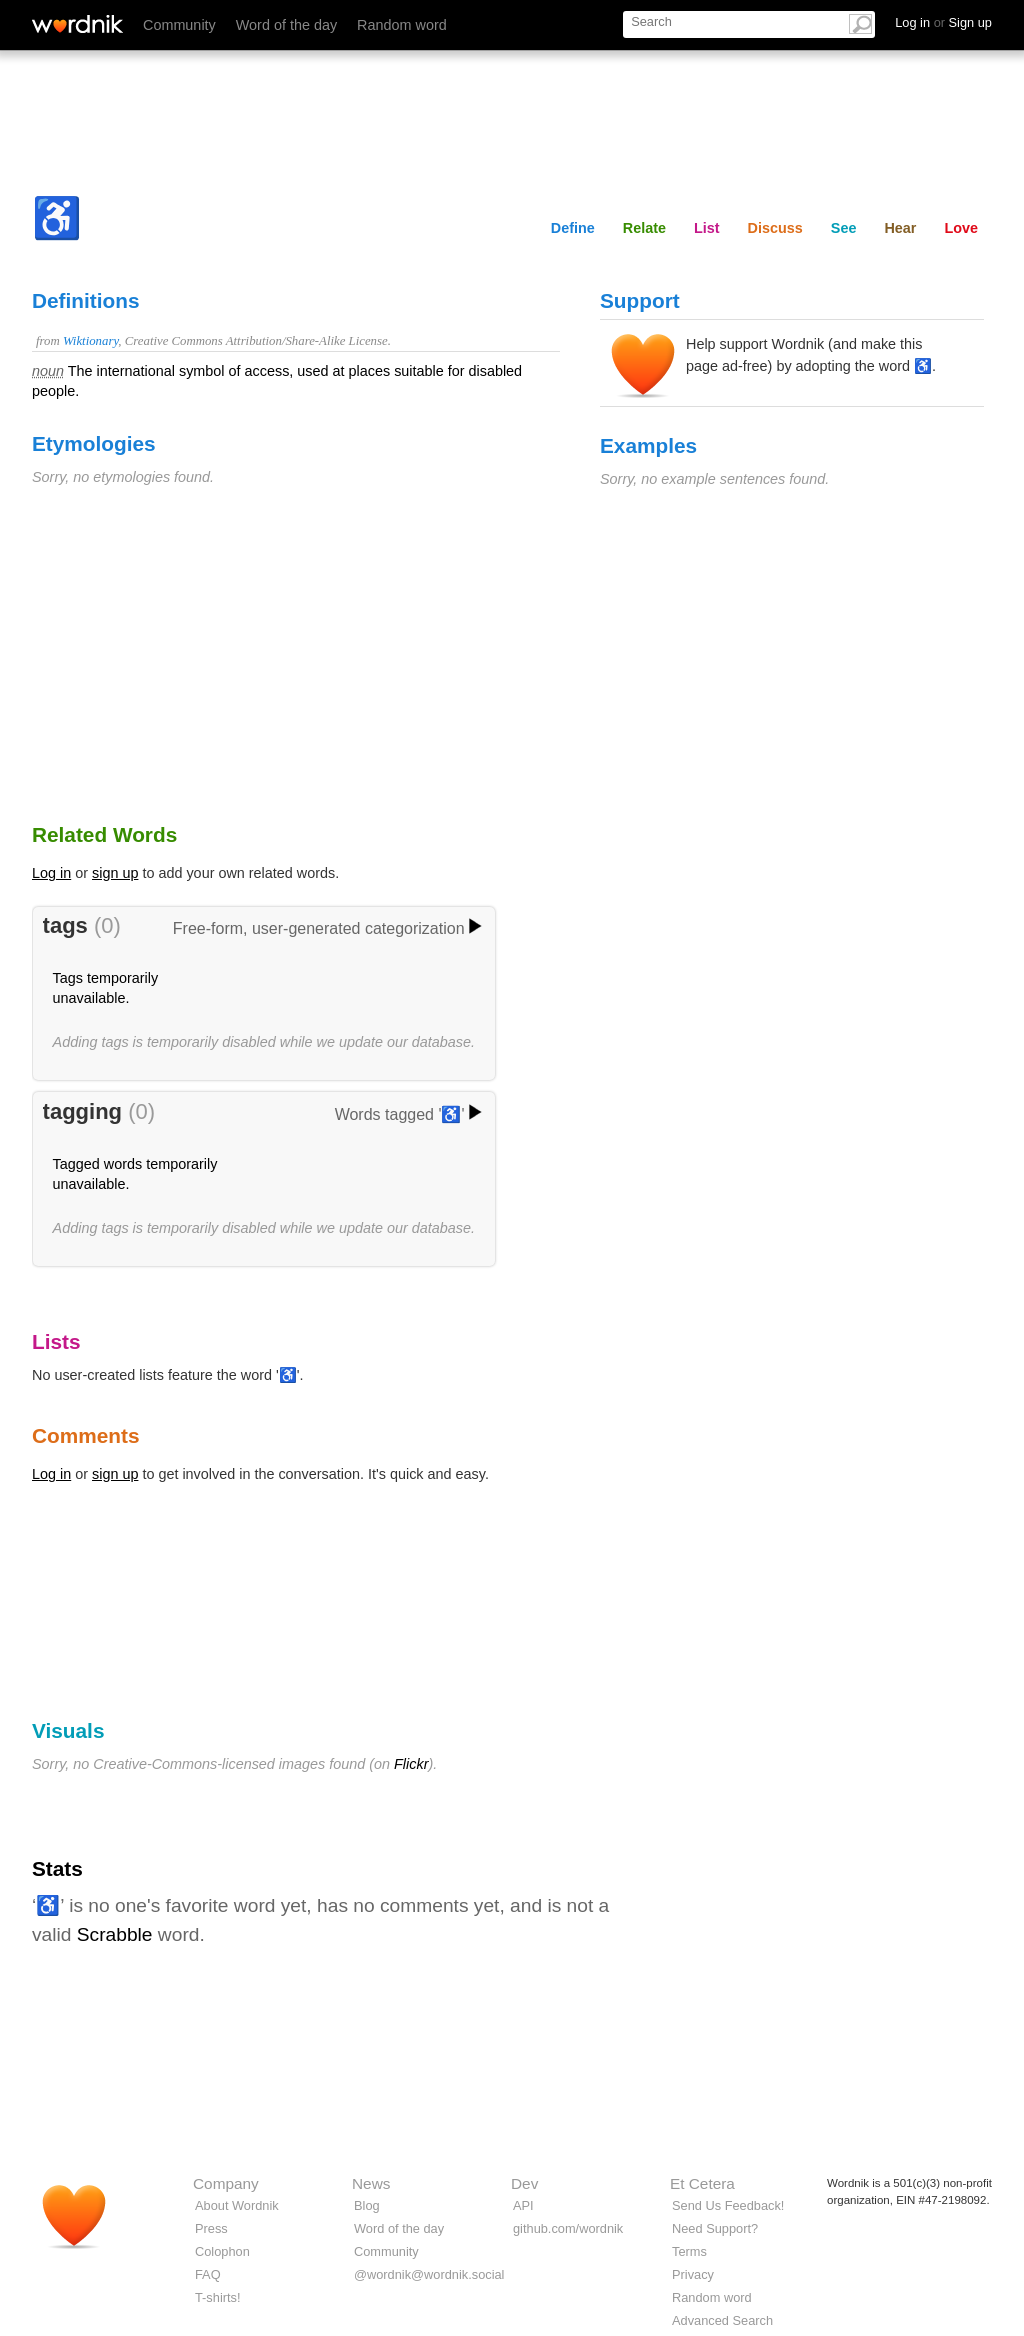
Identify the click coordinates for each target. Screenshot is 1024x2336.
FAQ (208, 2274)
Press (211, 2228)
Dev (524, 2183)
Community (179, 25)
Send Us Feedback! (728, 2205)
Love (961, 228)
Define (573, 228)
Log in (51, 873)
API (523, 2205)
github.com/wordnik (568, 2228)
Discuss (775, 228)
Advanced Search (722, 2320)
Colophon (222, 2251)
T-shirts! (218, 2297)
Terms (689, 2251)
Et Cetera (702, 2183)
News (371, 2183)
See (844, 228)
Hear (900, 228)
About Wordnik (237, 2205)
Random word (402, 25)
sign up (115, 873)
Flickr (411, 1764)
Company (226, 2183)
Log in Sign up (943, 22)
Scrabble (115, 1934)
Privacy (693, 2274)
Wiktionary (90, 341)
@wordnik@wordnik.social (429, 2274)
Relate (644, 228)
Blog (367, 2205)
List (707, 228)
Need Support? (715, 2228)
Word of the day (286, 25)
